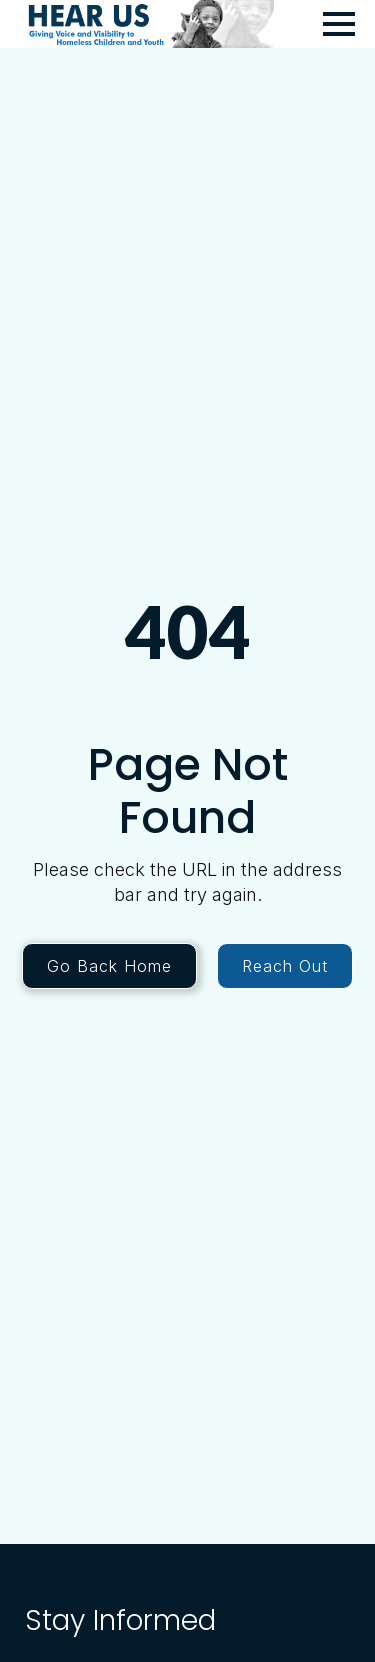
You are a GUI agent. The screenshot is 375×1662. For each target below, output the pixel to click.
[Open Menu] (339, 24)
